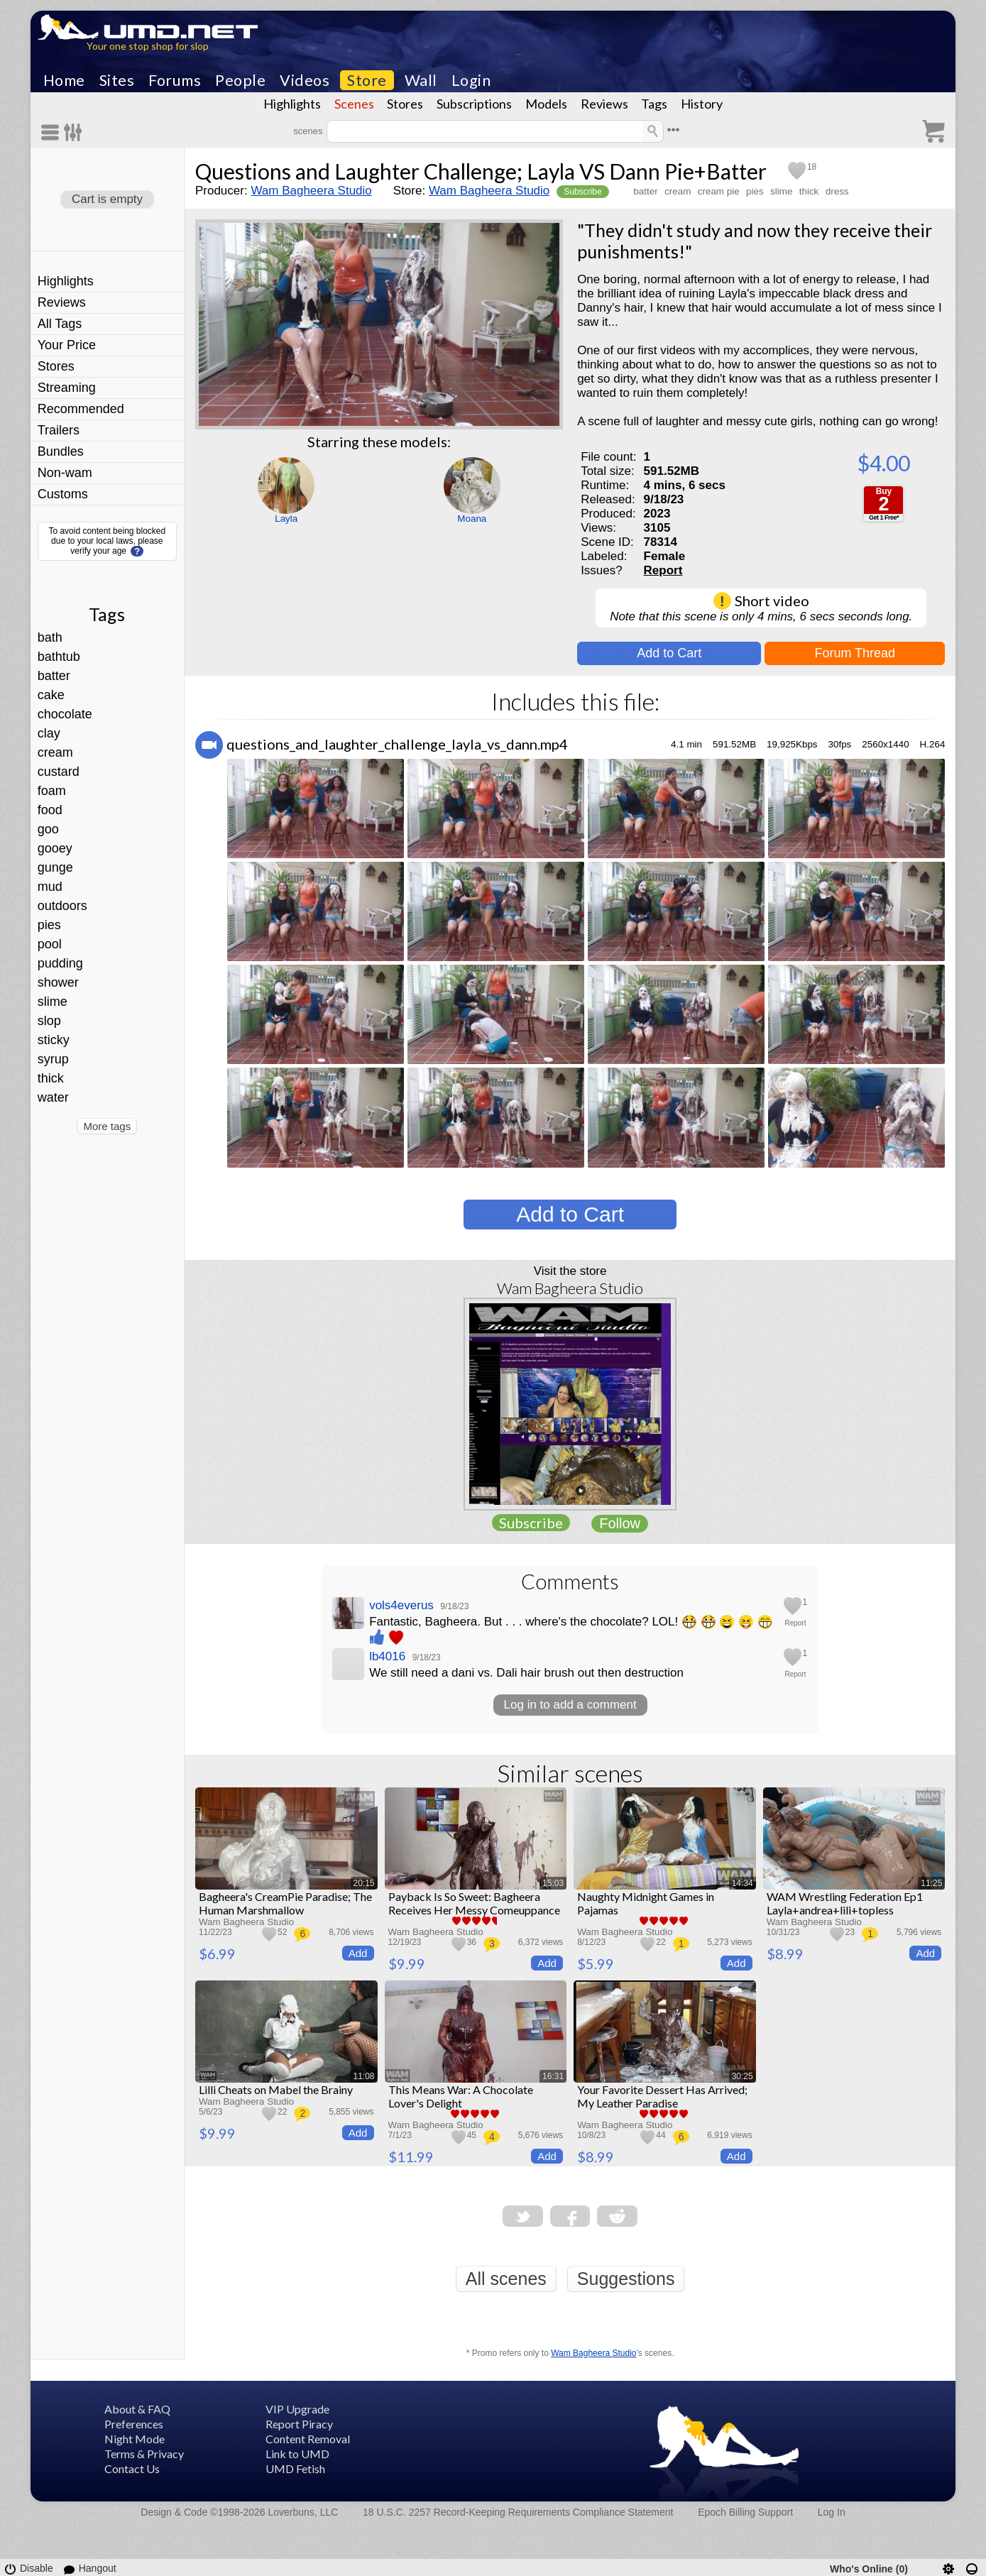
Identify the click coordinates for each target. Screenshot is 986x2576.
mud (50, 886)
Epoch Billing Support (745, 2512)
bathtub (59, 657)
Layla (286, 518)
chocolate (65, 714)
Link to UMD (297, 2453)
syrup (53, 1059)
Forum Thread (854, 653)
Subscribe (582, 192)
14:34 (742, 1883)
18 (811, 167)
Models (546, 103)
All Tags (60, 324)
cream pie (719, 191)
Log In (831, 2512)
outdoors (62, 906)
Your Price (67, 345)
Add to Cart (669, 653)
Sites (117, 80)
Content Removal (307, 2438)
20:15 (364, 1883)
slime (52, 1001)
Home (64, 80)
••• (673, 129)
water (53, 1097)
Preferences (133, 2423)
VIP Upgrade (297, 2409)
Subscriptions (474, 103)
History (702, 103)
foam (52, 791)
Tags (654, 103)
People (240, 80)
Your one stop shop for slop (148, 46)
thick (51, 1078)
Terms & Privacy (144, 2453)
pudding (60, 963)
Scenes (354, 103)
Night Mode (134, 2438)
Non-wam (65, 473)
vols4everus (401, 1605)
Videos (304, 80)
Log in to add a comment (570, 1704)
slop (49, 1021)
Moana (471, 518)
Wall (421, 80)
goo (48, 829)
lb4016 (387, 1656)
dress (837, 191)
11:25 (931, 1883)
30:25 (742, 2076)
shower (58, 982)
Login (471, 80)
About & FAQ (137, 2409)
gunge (55, 867)
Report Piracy (299, 2423)
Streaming (67, 387)
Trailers (59, 430)
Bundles (61, 451)
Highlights (292, 103)
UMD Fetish (295, 2468)
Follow (619, 1523)
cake (51, 695)
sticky (54, 1040)
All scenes (506, 2279)
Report (663, 570)
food (50, 810)
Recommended (81, 409)
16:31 (553, 2076)
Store (367, 80)
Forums (174, 80)
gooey (55, 848)
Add (358, 1953)
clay (49, 733)
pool (50, 944)
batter (54, 676)
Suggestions (626, 2279)
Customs (63, 494)
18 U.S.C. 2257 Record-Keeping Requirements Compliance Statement (518, 2512)
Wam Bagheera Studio (311, 190)
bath (50, 637)
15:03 (553, 1883)
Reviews (604, 103)
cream (55, 752)
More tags (107, 1126)
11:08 (364, 2076)
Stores (405, 103)
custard (59, 771)
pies (49, 925)
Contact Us (132, 2468)
